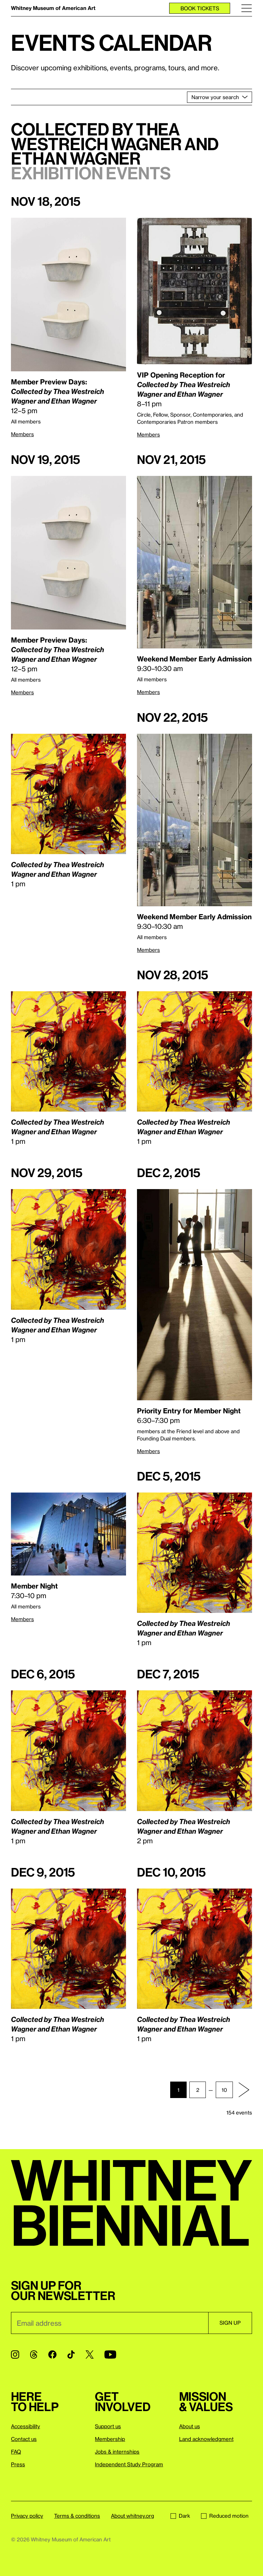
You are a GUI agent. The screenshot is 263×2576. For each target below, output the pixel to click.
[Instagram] (15, 2354)
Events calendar (111, 42)
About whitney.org (132, 2516)
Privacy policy (27, 2516)
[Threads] (34, 2354)
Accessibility (25, 2426)
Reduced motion (225, 2516)
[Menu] (247, 8)
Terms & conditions (77, 2516)
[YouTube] (110, 2354)
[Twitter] (89, 2354)
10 (224, 2090)
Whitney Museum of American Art (53, 8)
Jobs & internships (117, 2451)
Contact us (24, 2439)
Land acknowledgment (206, 2439)
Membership (110, 2439)
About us (189, 2426)
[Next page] (244, 2090)
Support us (108, 2426)
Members (22, 434)
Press (18, 2464)
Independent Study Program (129, 2464)
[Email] (109, 2323)
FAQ (16, 2451)
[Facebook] (52, 2354)
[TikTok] (71, 2354)
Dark (180, 2516)
